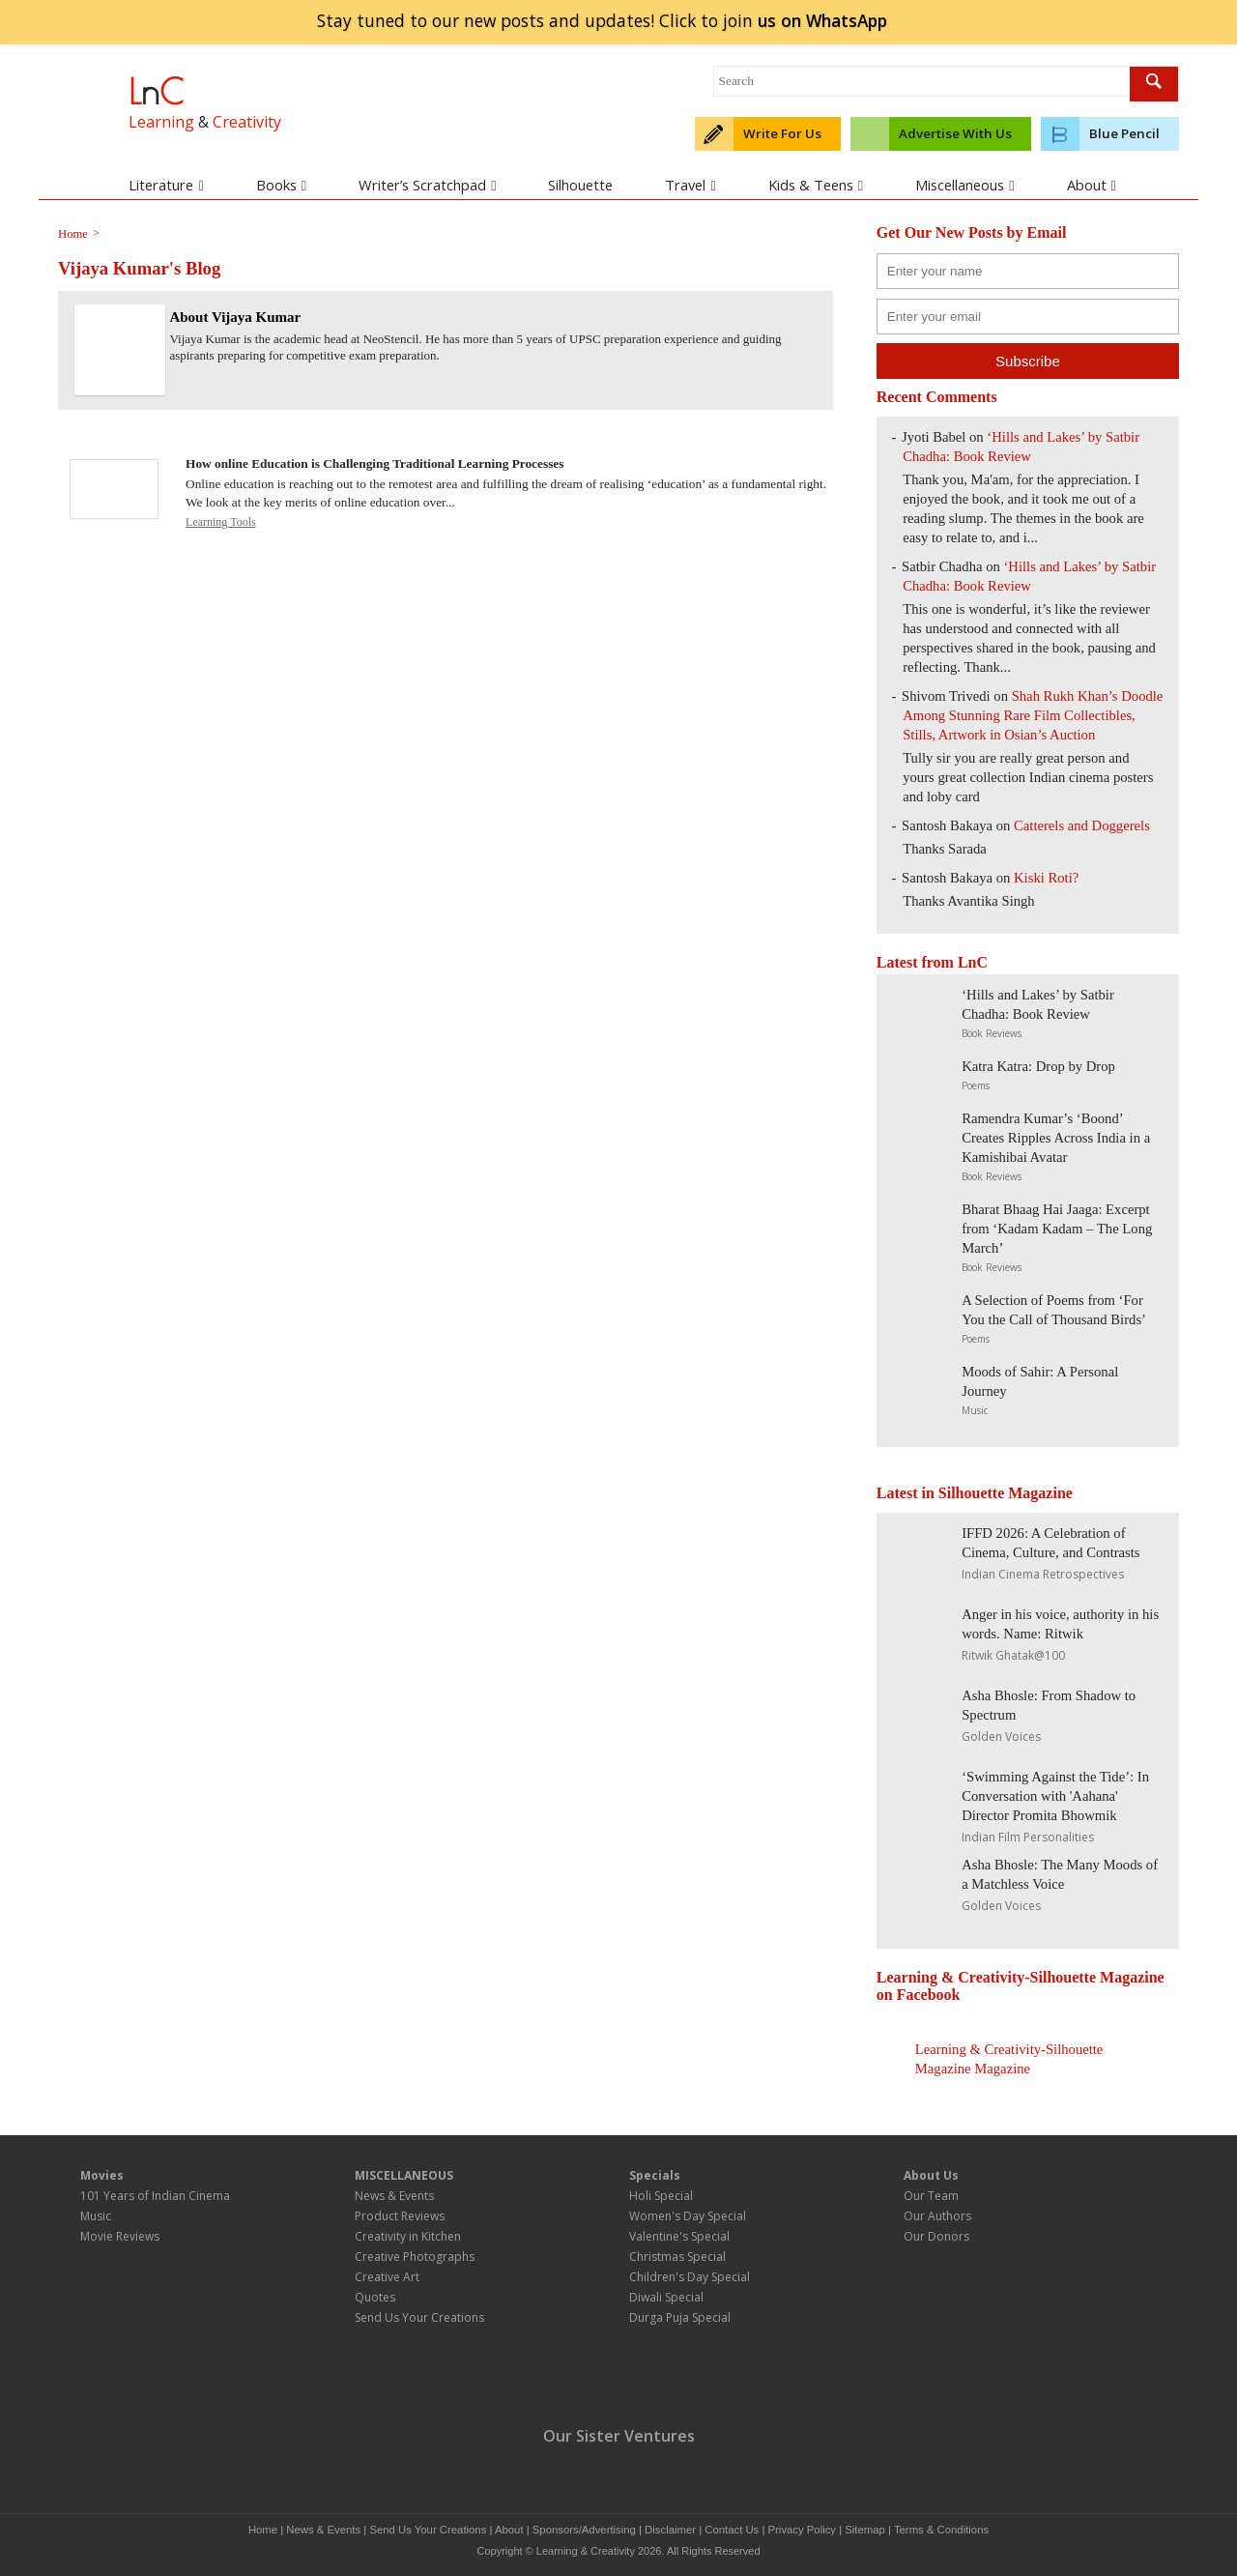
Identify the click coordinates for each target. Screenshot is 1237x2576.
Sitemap (865, 2529)
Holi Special (661, 2195)
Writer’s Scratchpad (427, 184)
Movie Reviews (119, 2236)
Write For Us (782, 133)
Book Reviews (991, 1033)
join (822, 20)
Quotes (375, 2297)
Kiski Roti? (1046, 877)
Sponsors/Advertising (584, 2529)
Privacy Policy (802, 2529)
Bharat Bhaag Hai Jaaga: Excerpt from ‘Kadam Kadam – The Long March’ (1057, 1228)
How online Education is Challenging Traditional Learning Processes (374, 463)
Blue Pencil (1124, 133)
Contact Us (732, 2529)
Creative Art (387, 2277)
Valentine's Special (679, 2236)
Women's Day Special (687, 2216)
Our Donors (936, 2236)
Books (281, 184)
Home (262, 2529)
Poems (976, 1085)
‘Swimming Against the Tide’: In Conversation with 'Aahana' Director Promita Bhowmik (1055, 1796)
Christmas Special (677, 2256)
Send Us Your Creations (419, 2317)
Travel (690, 184)
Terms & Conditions (941, 2529)
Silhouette (580, 184)
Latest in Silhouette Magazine (975, 1493)
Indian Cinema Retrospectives (1043, 1574)
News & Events (394, 2195)
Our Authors (937, 2216)
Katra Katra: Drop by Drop (1038, 1066)
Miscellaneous (964, 184)
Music (975, 1410)
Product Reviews (400, 2216)
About (1091, 184)
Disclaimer (670, 2529)
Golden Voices (1001, 1736)
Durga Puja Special (680, 2317)
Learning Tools (221, 522)
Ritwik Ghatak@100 (1013, 1655)
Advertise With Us (955, 133)
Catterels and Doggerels (1082, 825)
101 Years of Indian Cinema (155, 2195)
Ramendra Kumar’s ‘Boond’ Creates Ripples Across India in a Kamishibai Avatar (1056, 1138)
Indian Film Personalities (1028, 1837)
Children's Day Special (689, 2277)
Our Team (931, 2195)
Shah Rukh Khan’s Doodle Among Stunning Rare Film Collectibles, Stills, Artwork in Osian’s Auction (1033, 715)
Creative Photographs (415, 2256)
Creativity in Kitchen (408, 2236)
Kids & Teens (815, 184)
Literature (166, 184)
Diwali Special (666, 2297)
